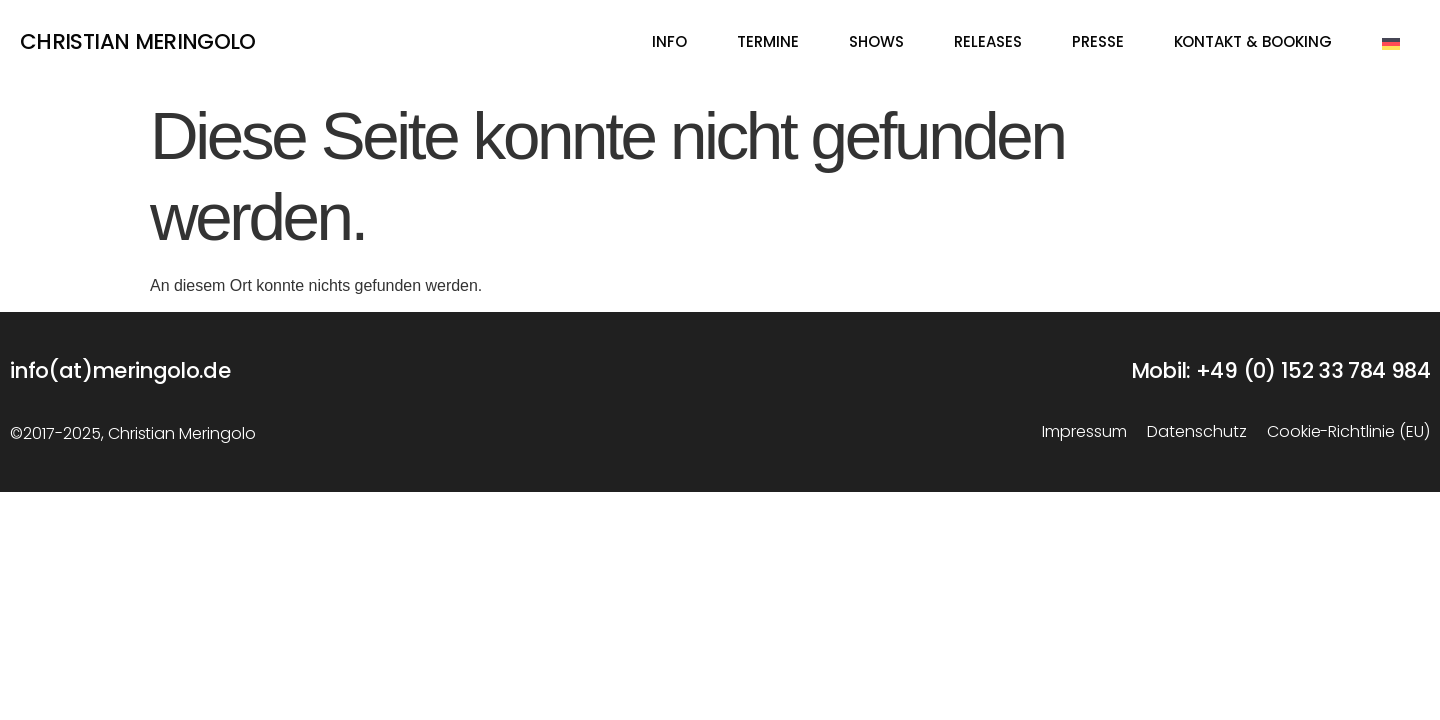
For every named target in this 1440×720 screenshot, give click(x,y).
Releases (988, 43)
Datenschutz (1197, 433)
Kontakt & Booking (1253, 43)
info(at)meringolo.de (120, 372)
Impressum (1084, 433)
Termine (768, 43)
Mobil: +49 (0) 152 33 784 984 (1280, 372)
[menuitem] (1391, 44)
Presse (1098, 43)
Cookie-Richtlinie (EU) (1348, 433)
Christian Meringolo (138, 43)
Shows (876, 43)
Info (669, 43)
